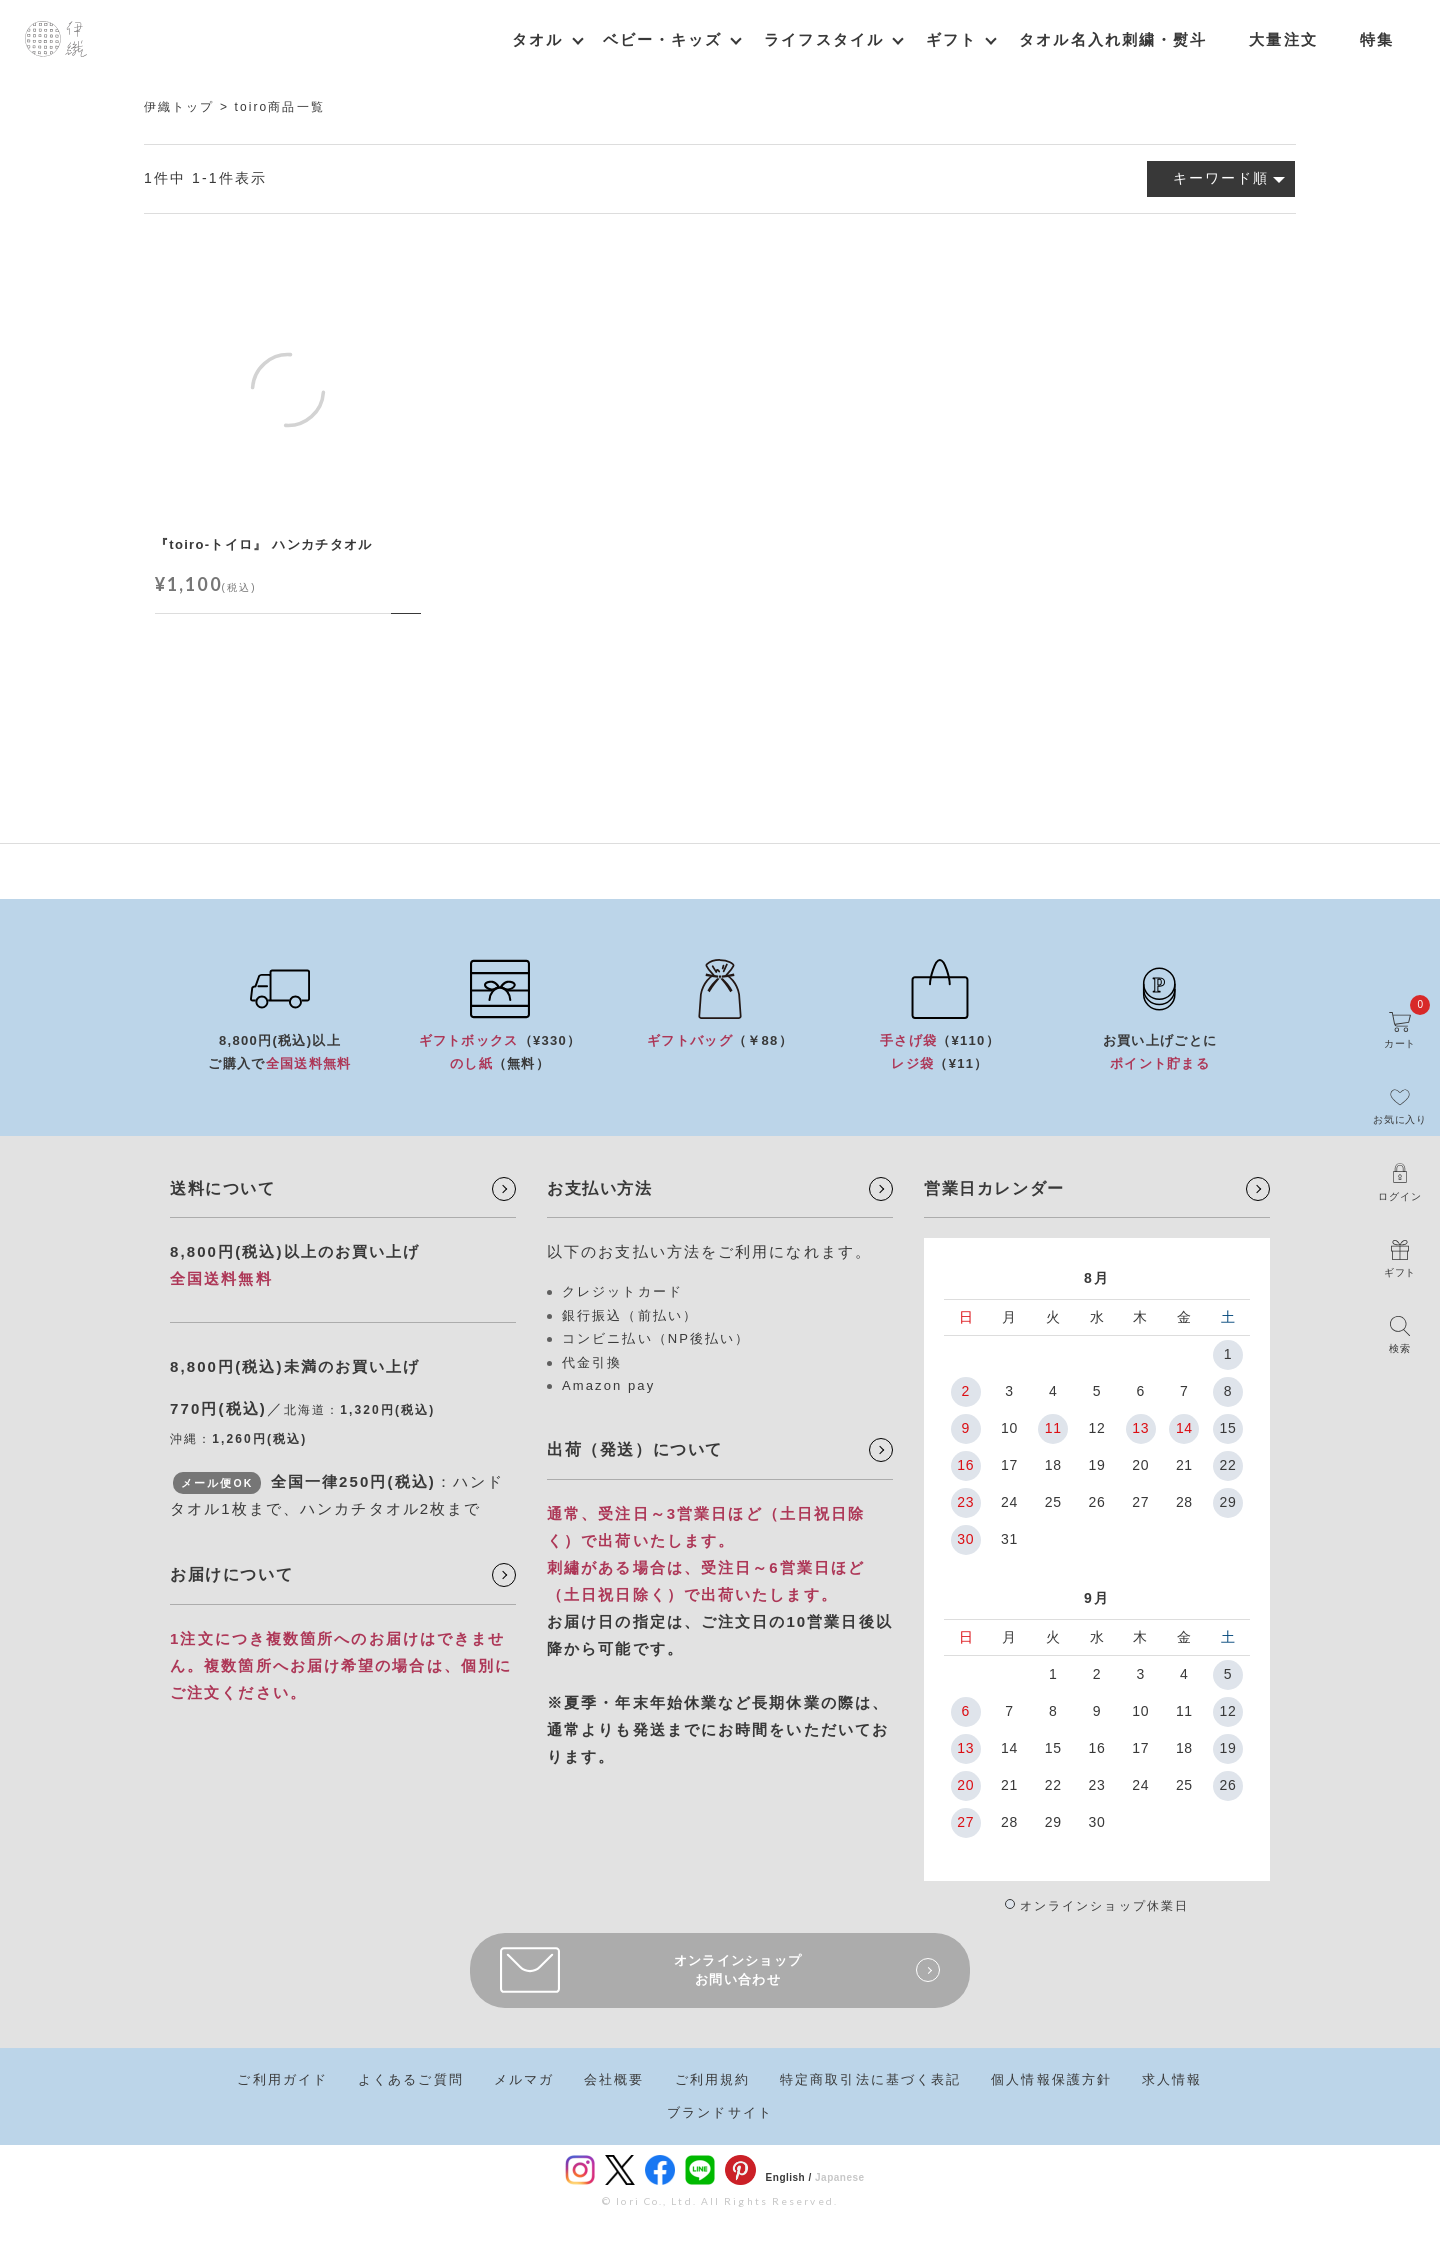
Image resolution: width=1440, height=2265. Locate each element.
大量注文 (1283, 39)
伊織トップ (179, 107)
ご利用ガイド (282, 2079)
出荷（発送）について (635, 1449)
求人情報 (1172, 2079)
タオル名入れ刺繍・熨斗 (1113, 39)
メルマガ (524, 2079)
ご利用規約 (713, 2079)
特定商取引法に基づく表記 (870, 2079)
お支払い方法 (600, 1188)
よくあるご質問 (411, 2079)
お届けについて (231, 1574)
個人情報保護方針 (1051, 2079)
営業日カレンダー (994, 1188)
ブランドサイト (720, 2112)
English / (789, 2177)
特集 (1377, 39)
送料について (223, 1188)
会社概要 (614, 2079)
